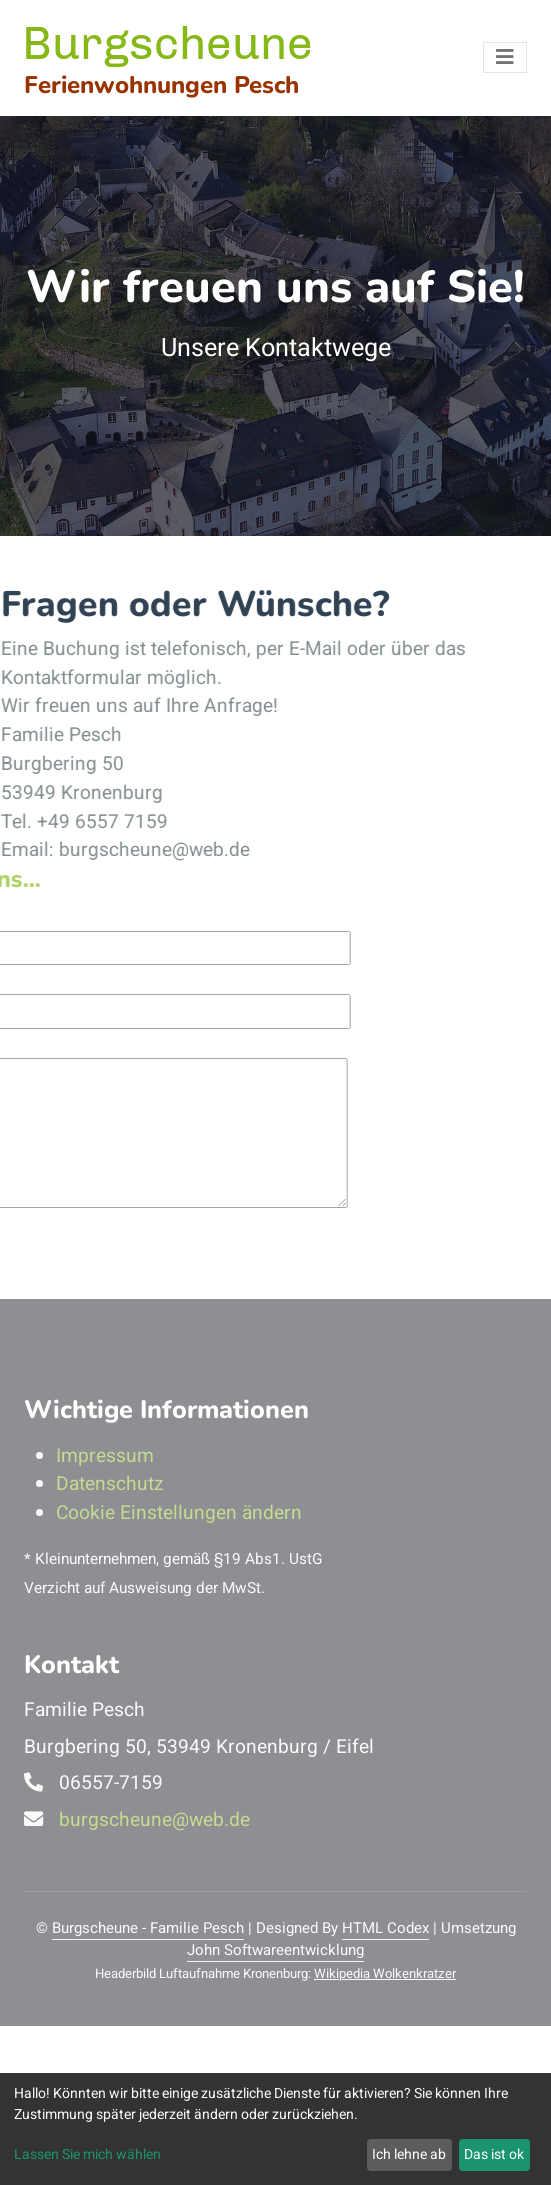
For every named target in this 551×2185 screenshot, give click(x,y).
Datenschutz (110, 1484)
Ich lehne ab (409, 2154)
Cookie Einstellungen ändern (179, 1513)
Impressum (105, 1456)
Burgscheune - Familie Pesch (148, 1928)
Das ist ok (494, 2154)
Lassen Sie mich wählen (87, 2154)
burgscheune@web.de (154, 1820)
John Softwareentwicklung (275, 1950)
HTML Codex (385, 1928)
